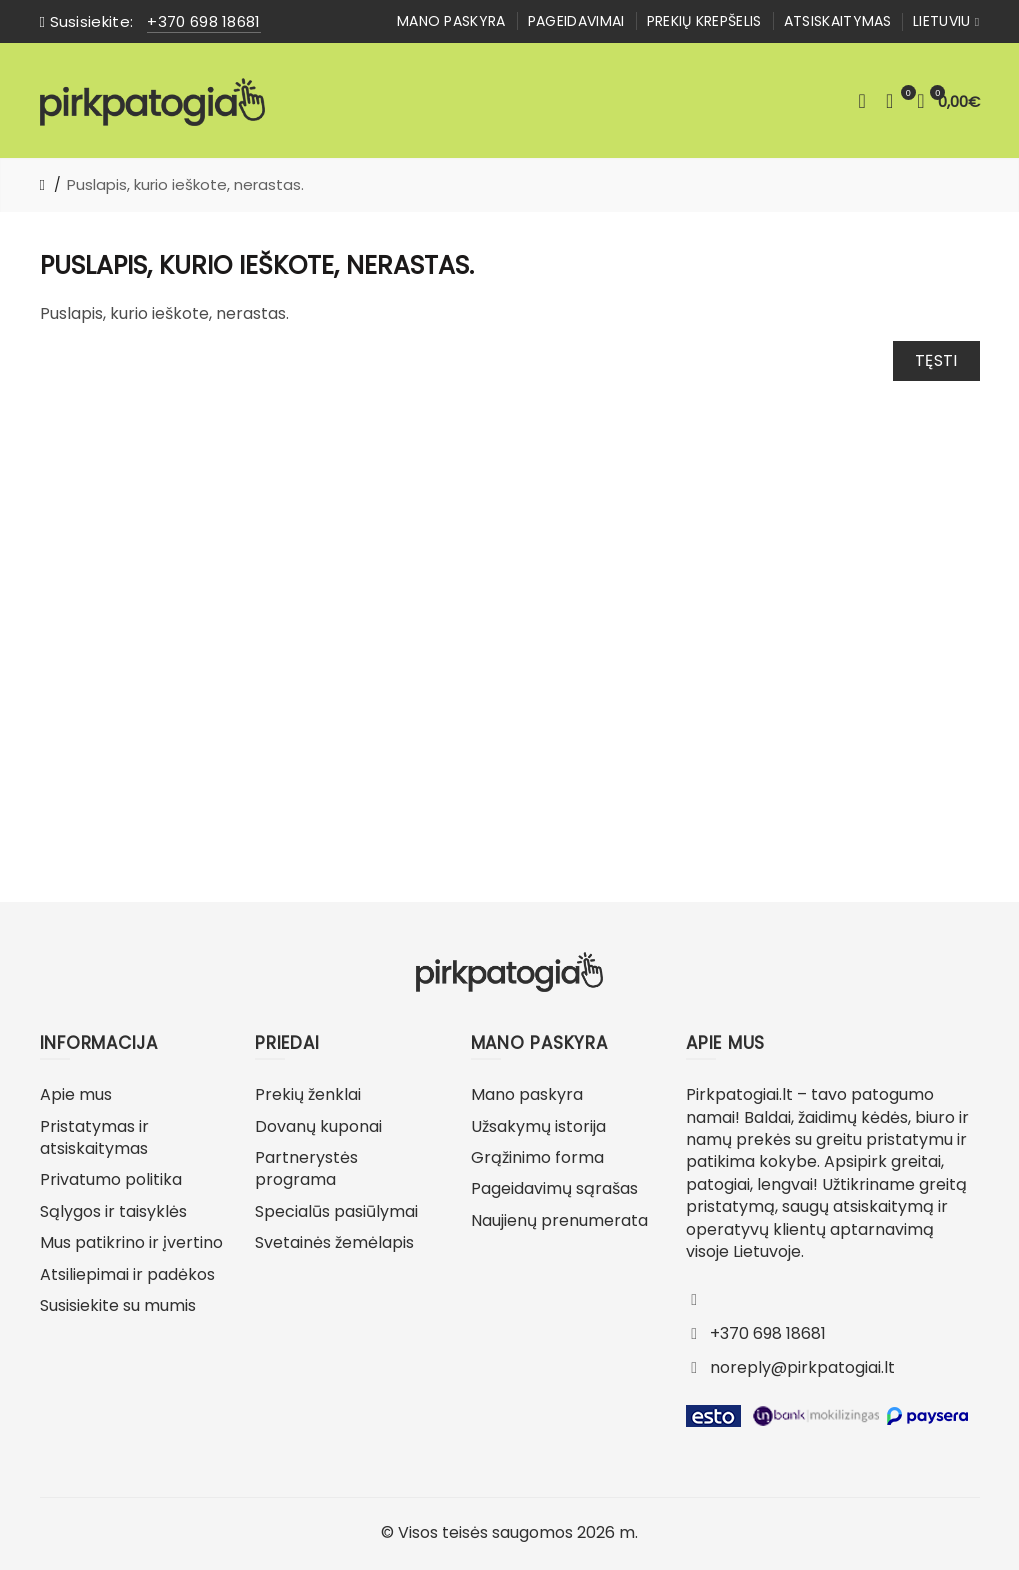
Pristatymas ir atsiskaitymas (94, 1137)
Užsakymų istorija (538, 1126)
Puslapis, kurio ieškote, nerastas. (185, 184)
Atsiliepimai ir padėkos (127, 1274)
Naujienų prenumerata (559, 1220)
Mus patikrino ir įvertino (131, 1242)
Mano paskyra (451, 21)
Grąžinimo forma (537, 1157)
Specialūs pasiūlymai (336, 1211)
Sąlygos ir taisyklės (113, 1211)
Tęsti (936, 360)
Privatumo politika (111, 1179)
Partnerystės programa (306, 1168)
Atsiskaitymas (838, 21)
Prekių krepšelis (704, 21)
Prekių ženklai (308, 1094)
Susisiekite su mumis (118, 1305)
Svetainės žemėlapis (334, 1242)
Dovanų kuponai (318, 1126)
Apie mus (76, 1094)
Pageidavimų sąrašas (554, 1188)
